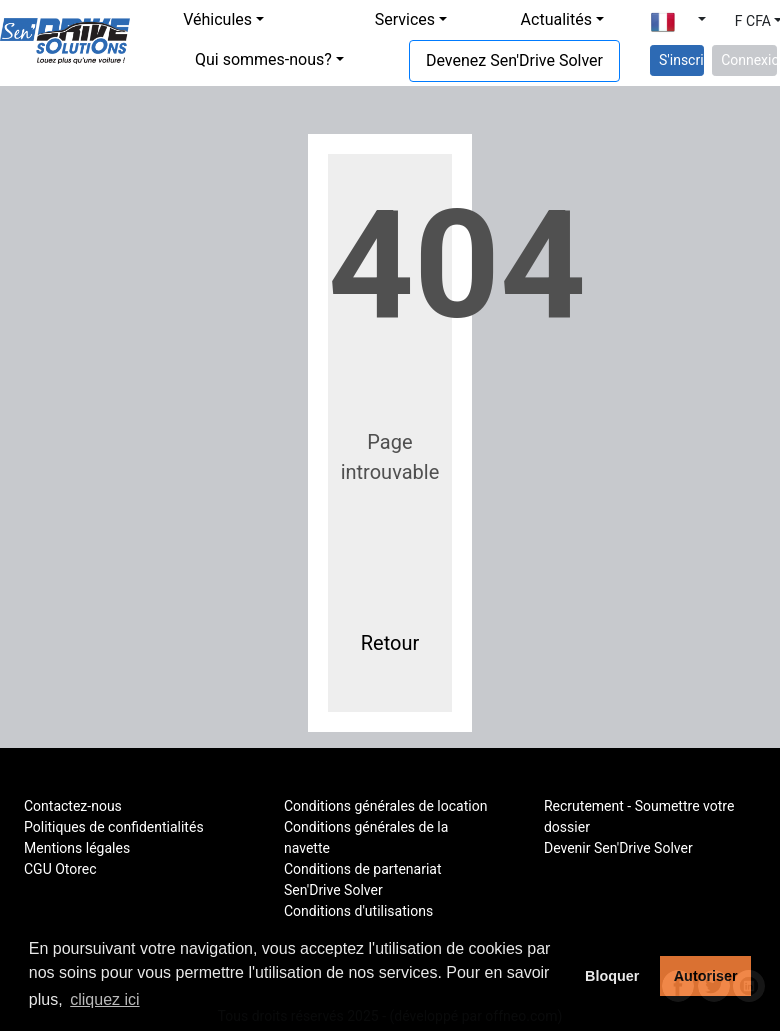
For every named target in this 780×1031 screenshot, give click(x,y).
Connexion (749, 60)
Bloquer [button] (612, 976)
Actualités (556, 19)
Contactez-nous (73, 806)
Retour (390, 643)
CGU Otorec (60, 869)
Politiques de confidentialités (114, 827)
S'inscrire (681, 60)
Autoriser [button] (706, 976)
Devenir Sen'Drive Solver (618, 848)
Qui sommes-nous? (263, 59)
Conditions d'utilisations (358, 911)
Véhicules (217, 19)
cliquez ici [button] (104, 999)
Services (405, 19)
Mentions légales (77, 848)
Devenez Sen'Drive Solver (514, 60)
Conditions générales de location (385, 806)
